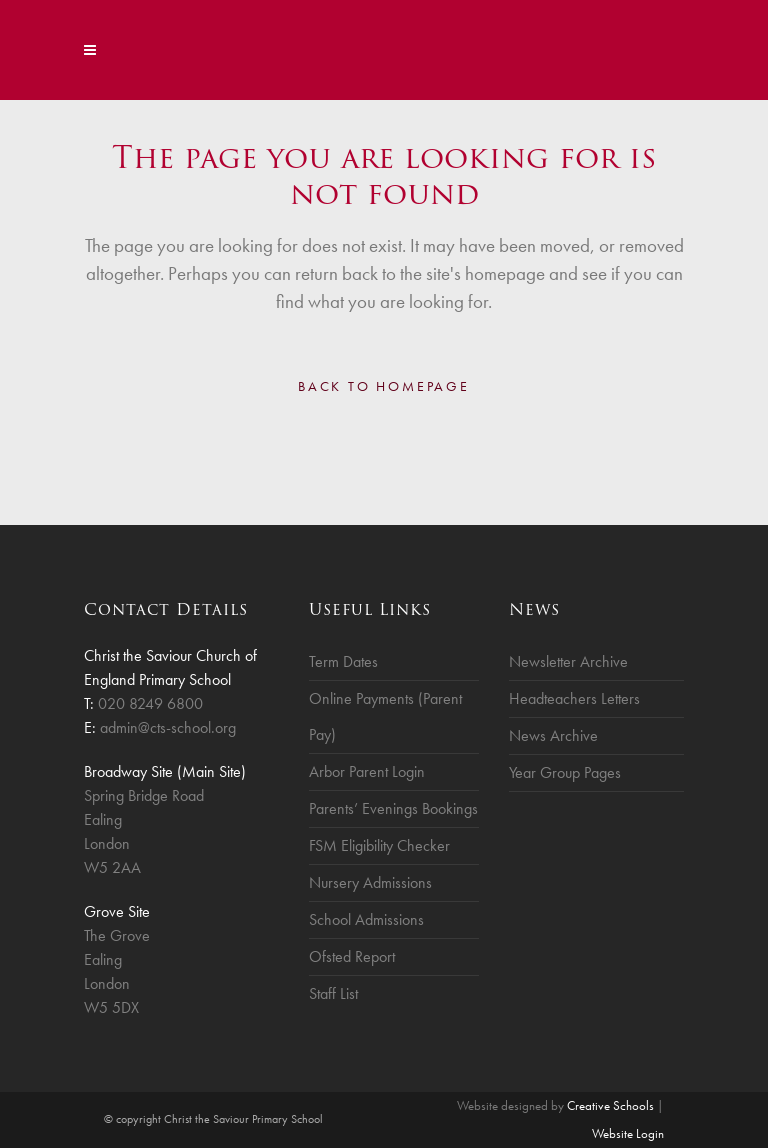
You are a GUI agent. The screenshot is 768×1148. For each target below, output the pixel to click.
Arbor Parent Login (367, 771)
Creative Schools (610, 1105)
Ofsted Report (352, 956)
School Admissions (366, 919)
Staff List (333, 993)
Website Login (628, 1133)
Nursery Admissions (370, 882)
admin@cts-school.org (168, 727)
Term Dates (343, 661)
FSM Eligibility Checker (379, 845)
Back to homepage (384, 386)
